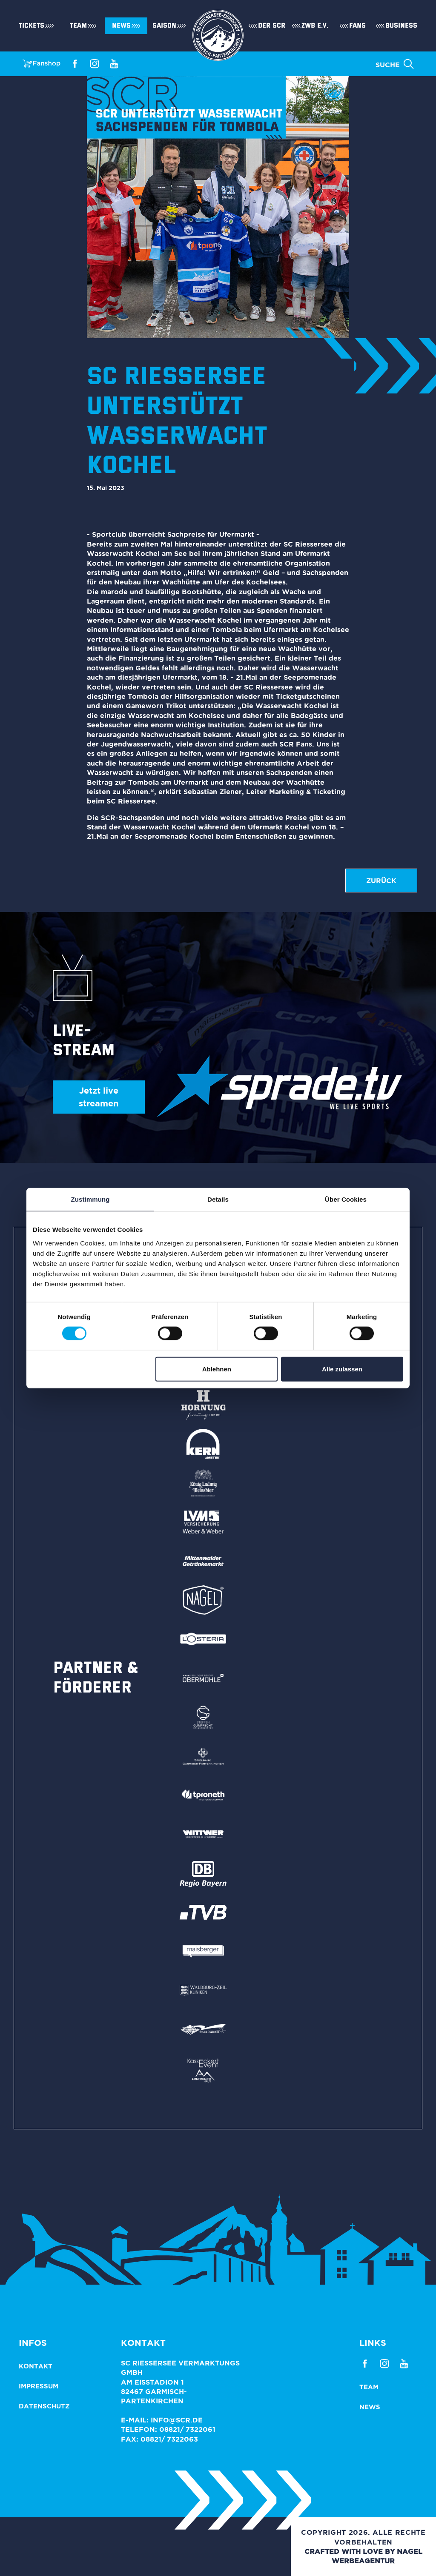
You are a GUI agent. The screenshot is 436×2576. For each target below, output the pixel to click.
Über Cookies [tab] (346, 1199)
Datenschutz (44, 2406)
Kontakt (35, 2366)
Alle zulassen (342, 1368)
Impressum (38, 2386)
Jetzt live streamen (98, 1097)
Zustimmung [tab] (90, 1199)
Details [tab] (218, 1199)
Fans (357, 25)
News (121, 25)
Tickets (31, 25)
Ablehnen (216, 1368)
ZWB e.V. (314, 25)
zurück (381, 880)
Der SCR (271, 25)
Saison (164, 25)
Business (401, 25)
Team (78, 25)
